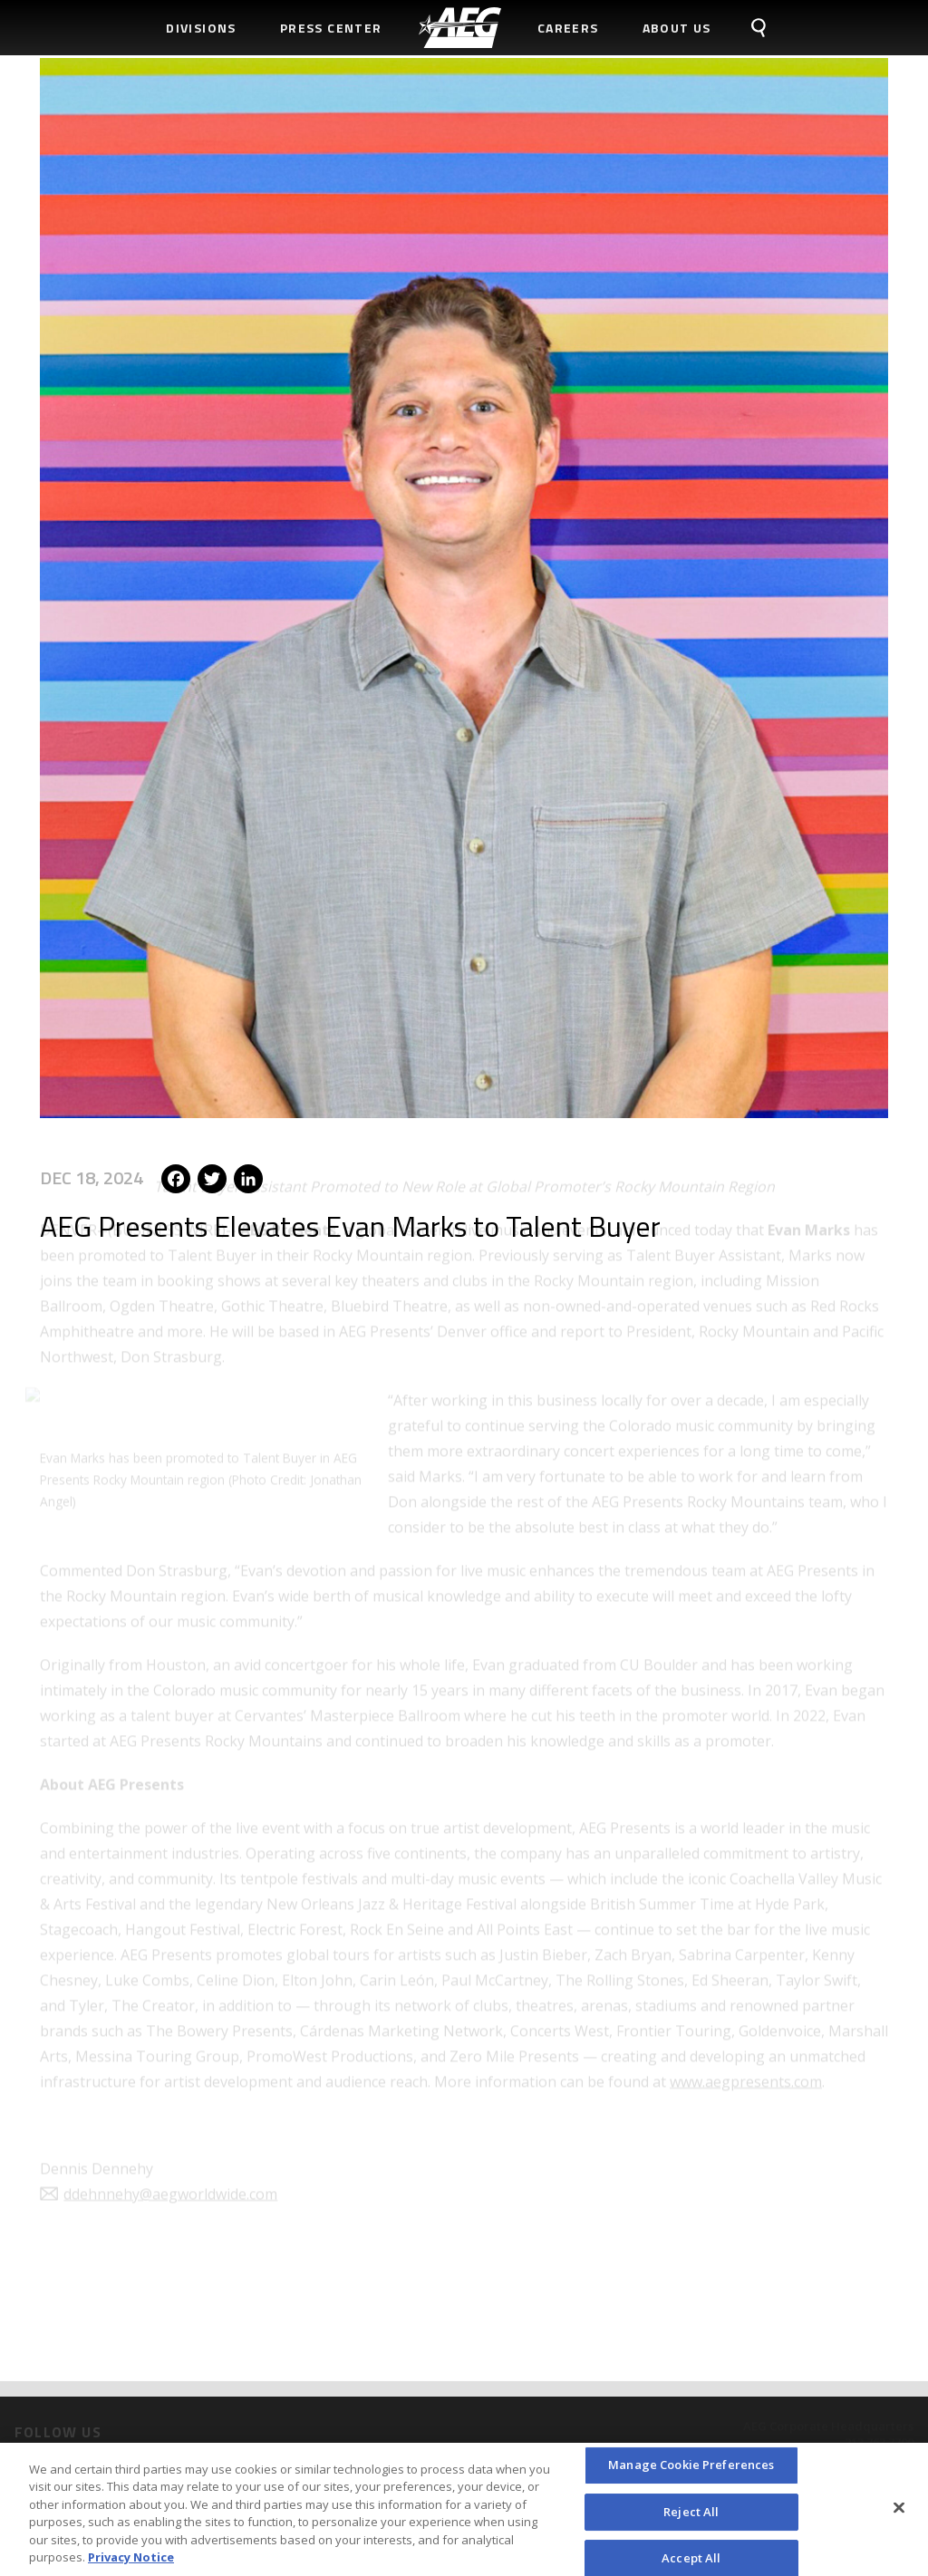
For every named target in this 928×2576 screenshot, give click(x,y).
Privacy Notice (131, 2563)
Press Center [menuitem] (331, 27)
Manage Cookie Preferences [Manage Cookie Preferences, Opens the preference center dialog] (691, 2470)
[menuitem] (460, 27)
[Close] (899, 2513)
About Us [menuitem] (677, 27)
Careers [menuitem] (568, 27)
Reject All (691, 2516)
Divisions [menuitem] (201, 27)
